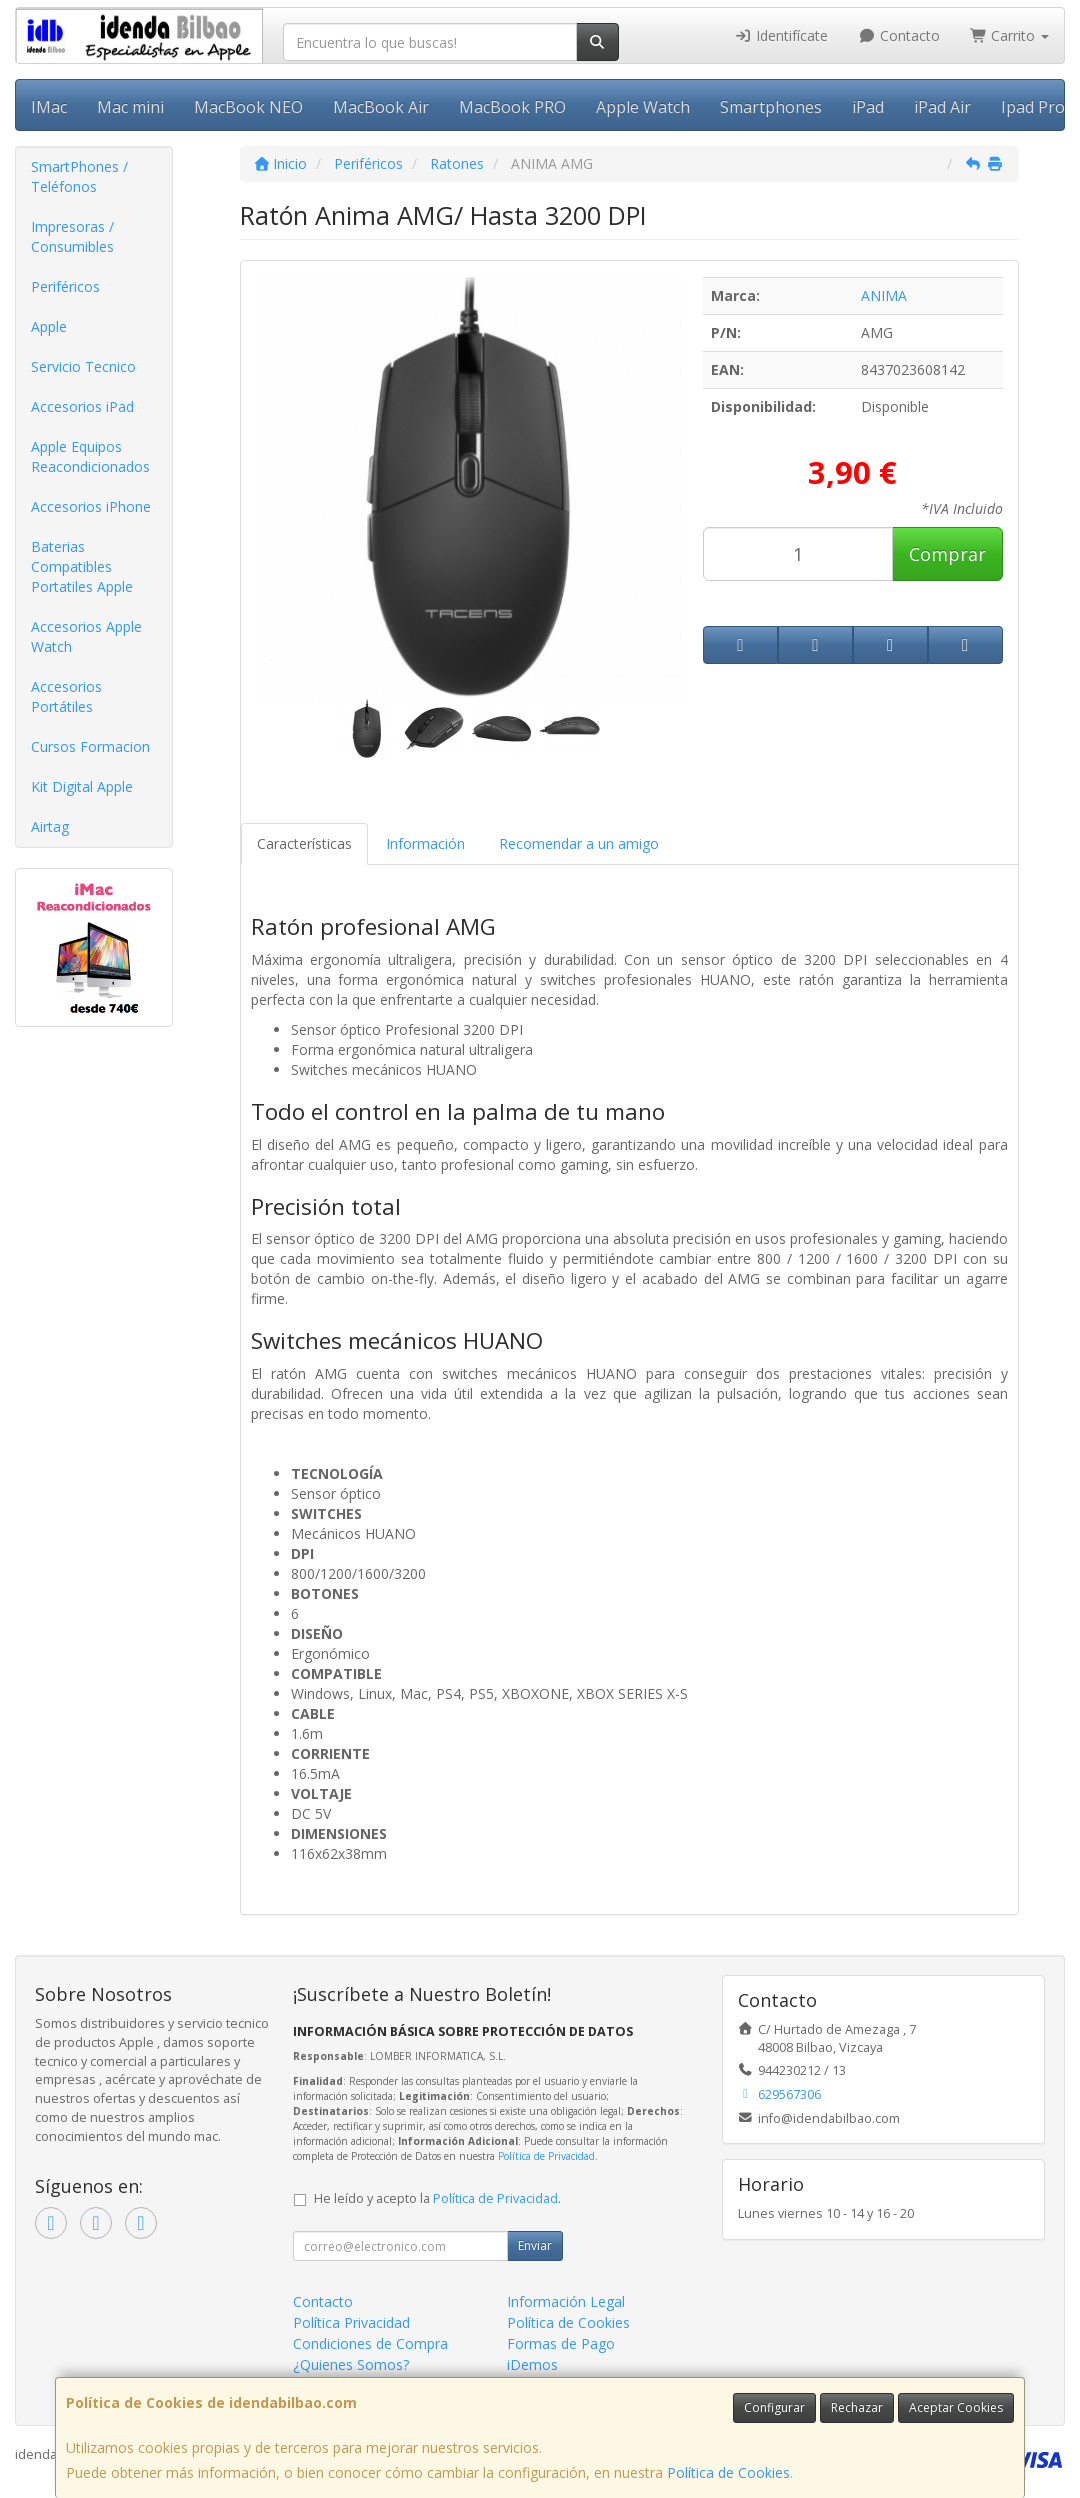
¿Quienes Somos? (351, 2364)
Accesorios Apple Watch (86, 636)
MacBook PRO (512, 107)
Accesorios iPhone (91, 506)
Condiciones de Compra (370, 2343)
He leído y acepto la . (437, 2198)
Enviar (535, 2245)
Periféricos (65, 286)
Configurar (774, 2407)
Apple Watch (643, 107)
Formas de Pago (561, 2343)
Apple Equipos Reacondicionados (90, 456)
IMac (49, 107)
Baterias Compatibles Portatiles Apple (82, 566)
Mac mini (130, 107)
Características (304, 843)
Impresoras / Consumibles (72, 236)
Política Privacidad (351, 2322)
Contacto (899, 35)
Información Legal (566, 2301)
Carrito (1010, 35)
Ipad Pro (1033, 107)
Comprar (947, 554)
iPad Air (942, 107)
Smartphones (771, 107)
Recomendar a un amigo (579, 843)
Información (425, 843)
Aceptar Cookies (956, 2407)
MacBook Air (381, 107)
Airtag (50, 826)
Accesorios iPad (82, 406)
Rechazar (857, 2407)
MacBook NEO (248, 107)
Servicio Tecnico (83, 366)
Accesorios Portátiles (66, 696)
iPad (868, 107)
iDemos (532, 2364)
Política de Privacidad (546, 2156)
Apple (49, 326)
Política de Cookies (728, 2472)
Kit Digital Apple (82, 786)
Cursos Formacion (90, 746)
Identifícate (782, 35)
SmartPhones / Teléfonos (79, 176)
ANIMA (884, 295)
